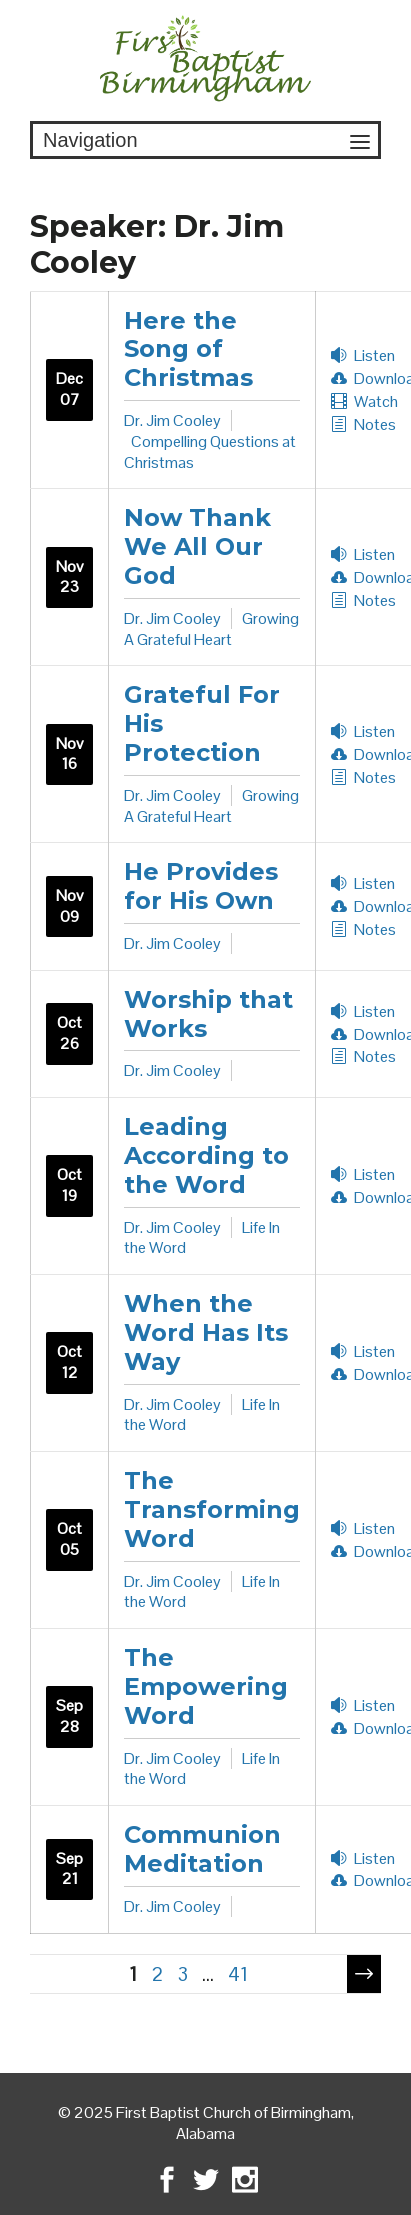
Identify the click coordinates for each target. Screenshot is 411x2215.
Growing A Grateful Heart (211, 629)
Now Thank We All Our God (197, 546)
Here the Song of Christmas (188, 349)
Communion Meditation (202, 1849)
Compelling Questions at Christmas (210, 452)
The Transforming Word (212, 1509)
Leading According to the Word (206, 1155)
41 (238, 1974)
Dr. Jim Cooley (172, 420)
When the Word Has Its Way (206, 1332)
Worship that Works (208, 1014)
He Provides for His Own (201, 886)
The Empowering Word (206, 1686)
